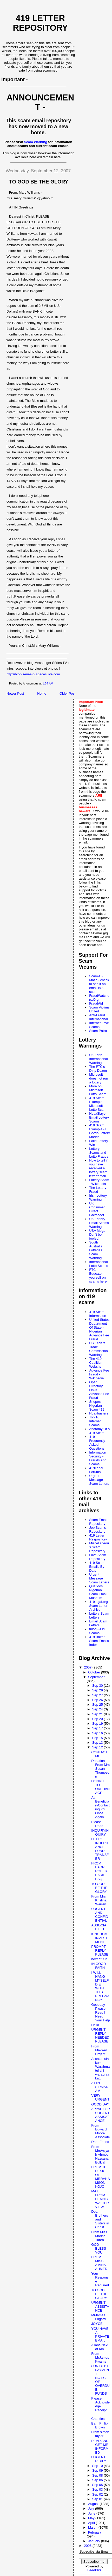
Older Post (67, 693)
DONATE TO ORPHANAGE (100, 1787)
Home (41, 693)
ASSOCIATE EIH (99, 1927)
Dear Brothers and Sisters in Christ (100, 2219)
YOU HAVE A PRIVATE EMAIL (100, 2334)
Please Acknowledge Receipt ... (100, 2406)
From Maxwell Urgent (99, 2050)
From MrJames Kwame (100, 2357)
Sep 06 (98, 2480)
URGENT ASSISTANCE (100, 2306)
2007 (88, 1667)
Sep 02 (98, 2494)
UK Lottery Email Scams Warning (99, 1223)
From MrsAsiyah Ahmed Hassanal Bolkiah (100, 2154)
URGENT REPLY (98, 2459)
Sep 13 (98, 1742)
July (91, 2508)
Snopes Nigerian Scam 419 (96, 1405)
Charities (97, 2419)
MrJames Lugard (98, 2317)
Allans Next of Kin (99, 2347)
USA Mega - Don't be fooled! (98, 1234)
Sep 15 (98, 1738)
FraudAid (96, 1003)
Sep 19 (98, 1723)
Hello (95, 2025)
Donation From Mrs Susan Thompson (100, 1768)
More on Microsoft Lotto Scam (97, 1090)
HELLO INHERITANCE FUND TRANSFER (100, 1849)
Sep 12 (98, 1747)
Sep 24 (98, 1709)
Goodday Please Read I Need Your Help (100, 2012)
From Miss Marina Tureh (99, 2236)
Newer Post (15, 693)
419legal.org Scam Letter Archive (98, 1605)
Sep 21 (98, 1714)
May (91, 2518)
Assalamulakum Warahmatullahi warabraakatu (100, 2068)
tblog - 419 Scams (97, 1631)
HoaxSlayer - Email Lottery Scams (99, 1117)
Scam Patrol (98, 1031)
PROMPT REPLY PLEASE (99, 1950)
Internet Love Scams (99, 1025)
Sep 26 (98, 1700)
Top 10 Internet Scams (95, 1421)
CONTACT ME (99, 1754)
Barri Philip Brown (99, 2425)
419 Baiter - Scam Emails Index (99, 1641)
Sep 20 (98, 1719)
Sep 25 (98, 1704)
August (94, 2504)
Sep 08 (98, 2475)
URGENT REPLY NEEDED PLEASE (100, 2035)
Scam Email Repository (98, 1522)
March (93, 2527)
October (94, 1672)
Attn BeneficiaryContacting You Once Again (100, 1807)
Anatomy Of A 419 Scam (99, 1431)
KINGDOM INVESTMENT (99, 1938)
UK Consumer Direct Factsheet (97, 1209)
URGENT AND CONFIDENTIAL (99, 1915)
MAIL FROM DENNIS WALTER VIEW (100, 2199)
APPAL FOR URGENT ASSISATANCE (100, 2115)
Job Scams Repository (97, 1529)
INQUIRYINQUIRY (100, 1832)
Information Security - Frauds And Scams (98, 1458)
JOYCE (96, 2324)
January (94, 2541)
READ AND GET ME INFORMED (99, 2446)
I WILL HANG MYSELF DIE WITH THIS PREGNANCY (100, 1986)
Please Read (97, 1824)
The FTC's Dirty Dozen (98, 1069)
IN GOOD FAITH (98, 1966)
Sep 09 (98, 2470)
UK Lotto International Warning (98, 1059)
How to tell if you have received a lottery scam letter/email (98, 1168)
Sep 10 (98, 2466)
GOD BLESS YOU (98, 2248)
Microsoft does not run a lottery (98, 1078)
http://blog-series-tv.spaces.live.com (33, 674)
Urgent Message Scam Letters (99, 1480)
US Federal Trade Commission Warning (98, 1349)
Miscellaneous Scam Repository (99, 1547)
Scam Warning (35, 142)
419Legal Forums (96, 1470)
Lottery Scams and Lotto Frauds (98, 1152)
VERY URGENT (100, 2097)
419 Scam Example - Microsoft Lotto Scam (97, 1104)
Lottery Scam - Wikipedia (99, 1182)
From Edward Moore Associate (100, 2131)
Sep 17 (98, 1728)
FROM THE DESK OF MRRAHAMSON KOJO (100, 2176)
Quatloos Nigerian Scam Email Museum (98, 1592)
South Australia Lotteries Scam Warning (95, 1250)
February (95, 2532)
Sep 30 (98, 1685)
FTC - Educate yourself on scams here (98, 1275)
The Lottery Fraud (97, 1190)
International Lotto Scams (98, 1264)
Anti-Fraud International (98, 1017)
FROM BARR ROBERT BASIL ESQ (100, 1871)
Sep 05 (98, 2485)
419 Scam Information (97, 1314)
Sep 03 (98, 2489)
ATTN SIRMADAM (99, 2087)
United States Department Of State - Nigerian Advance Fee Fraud (99, 1329)
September (96, 1677)
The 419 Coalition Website (95, 1362)
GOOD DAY (100, 2104)
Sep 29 (98, 1690)
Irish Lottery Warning (98, 1197)
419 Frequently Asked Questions (97, 1442)
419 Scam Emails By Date (96, 1566)
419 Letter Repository (40, 23)
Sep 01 (98, 2499)
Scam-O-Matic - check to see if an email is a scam (99, 984)
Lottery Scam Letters (99, 1615)
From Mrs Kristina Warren (98, 1900)
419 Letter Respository (98, 1537)
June (92, 2513)
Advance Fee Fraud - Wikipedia (99, 1374)
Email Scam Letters (98, 1623)
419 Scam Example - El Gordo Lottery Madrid (99, 1131)
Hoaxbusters (98, 1413)
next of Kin (99, 1959)
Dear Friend (100, 2142)
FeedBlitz (94, 2570)
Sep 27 (98, 1695)
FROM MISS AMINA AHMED (99, 2263)
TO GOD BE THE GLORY (99, 1888)
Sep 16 (98, 1733)
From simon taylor (100, 2434)
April (92, 2523)
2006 (88, 2546)
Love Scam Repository (97, 1557)
